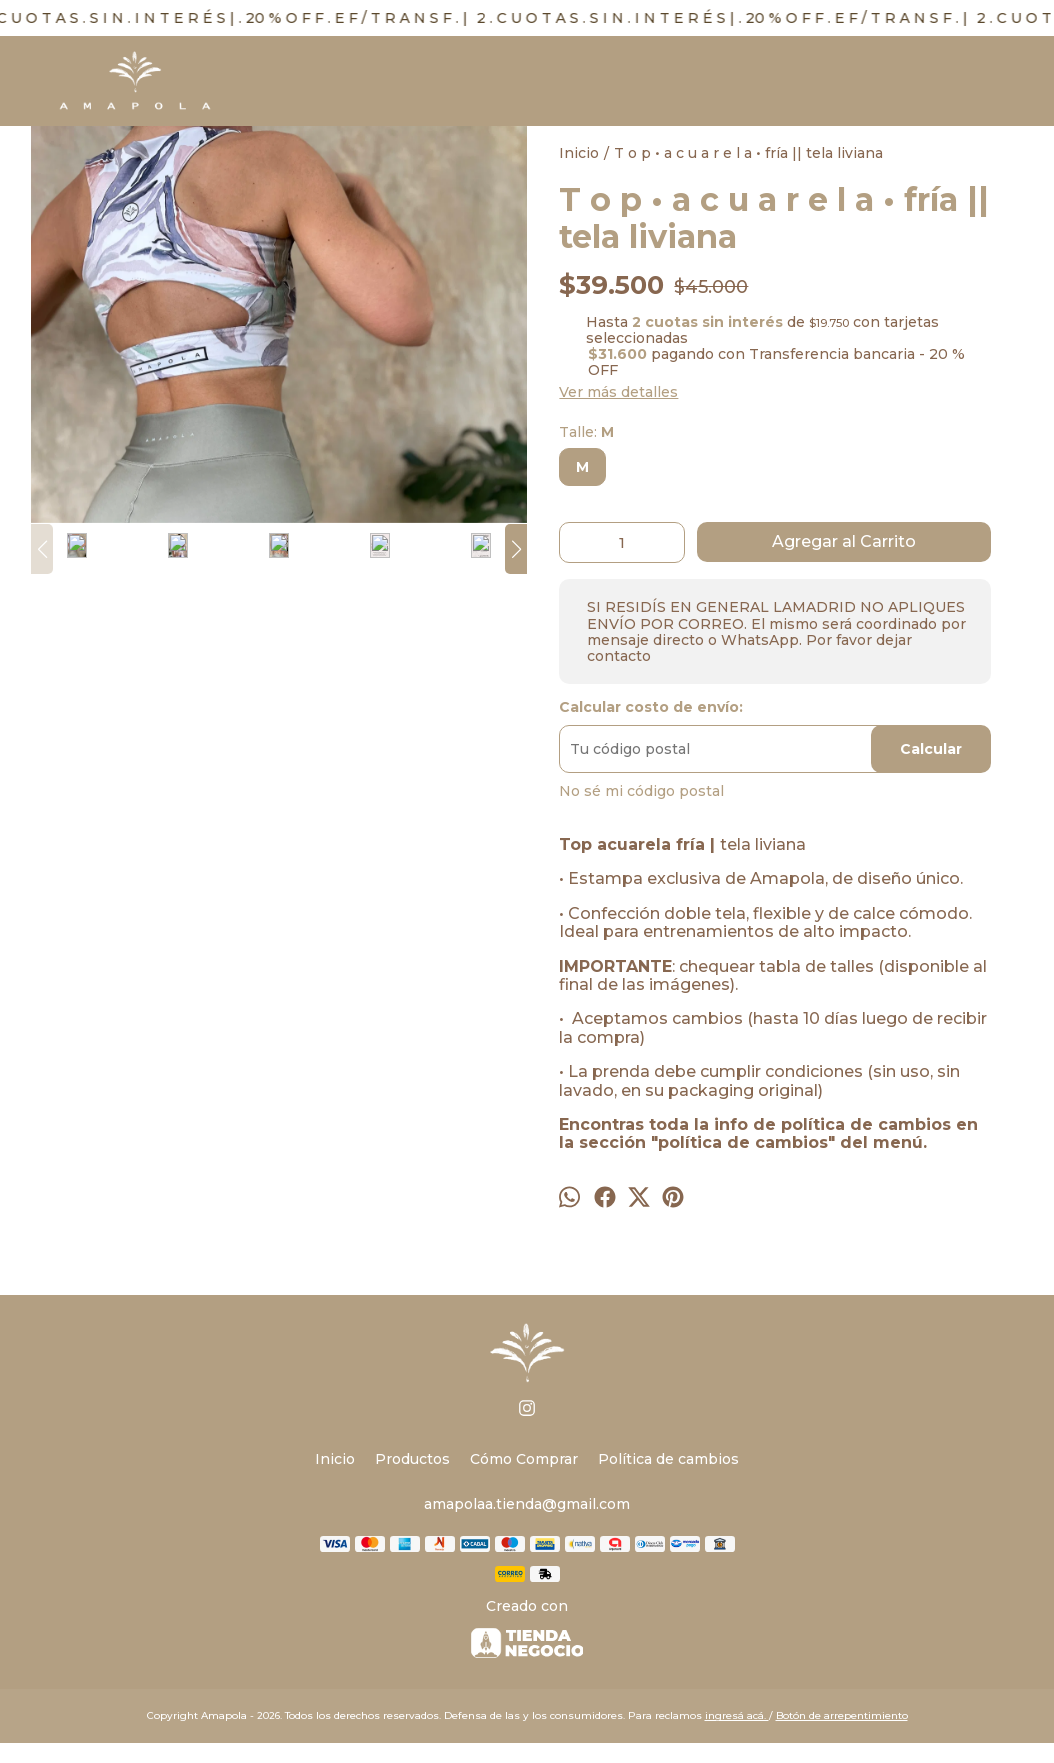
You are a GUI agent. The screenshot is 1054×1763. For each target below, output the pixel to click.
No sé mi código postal (641, 791)
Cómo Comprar (524, 1459)
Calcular (931, 749)
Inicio (335, 1459)
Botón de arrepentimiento (842, 1715)
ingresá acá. (737, 1715)
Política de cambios (668, 1459)
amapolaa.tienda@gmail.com (527, 1504)
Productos (412, 1459)
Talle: (586, 432)
